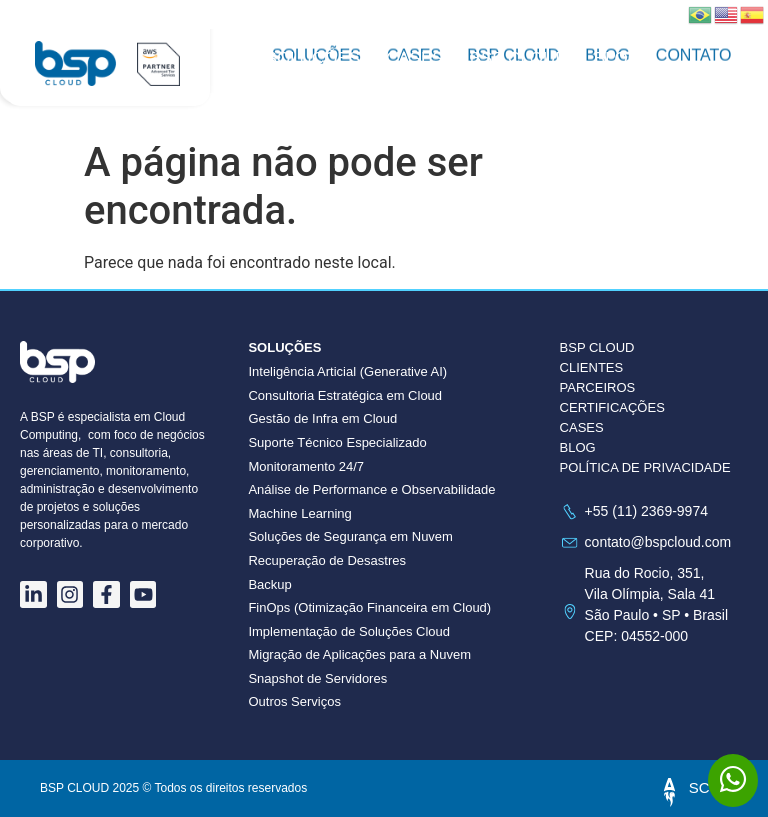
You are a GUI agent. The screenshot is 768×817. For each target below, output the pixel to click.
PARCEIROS (598, 387)
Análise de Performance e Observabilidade (371, 489)
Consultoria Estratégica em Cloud (345, 395)
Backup (269, 584)
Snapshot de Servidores (317, 678)
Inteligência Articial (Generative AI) (347, 371)
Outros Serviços (294, 701)
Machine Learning (299, 513)
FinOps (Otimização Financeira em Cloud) (369, 607)
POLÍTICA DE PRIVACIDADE (645, 467)
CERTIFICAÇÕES (612, 407)
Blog (617, 58)
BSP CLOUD (519, 58)
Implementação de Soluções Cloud (349, 631)
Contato (306, 78)
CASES (582, 427)
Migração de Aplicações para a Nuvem (359, 654)
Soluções (313, 58)
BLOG (578, 447)
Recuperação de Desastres (327, 560)
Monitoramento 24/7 (306, 466)
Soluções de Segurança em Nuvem (350, 536)
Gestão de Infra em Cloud (322, 418)
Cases (415, 58)
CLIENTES (592, 367)
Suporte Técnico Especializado (337, 442)
